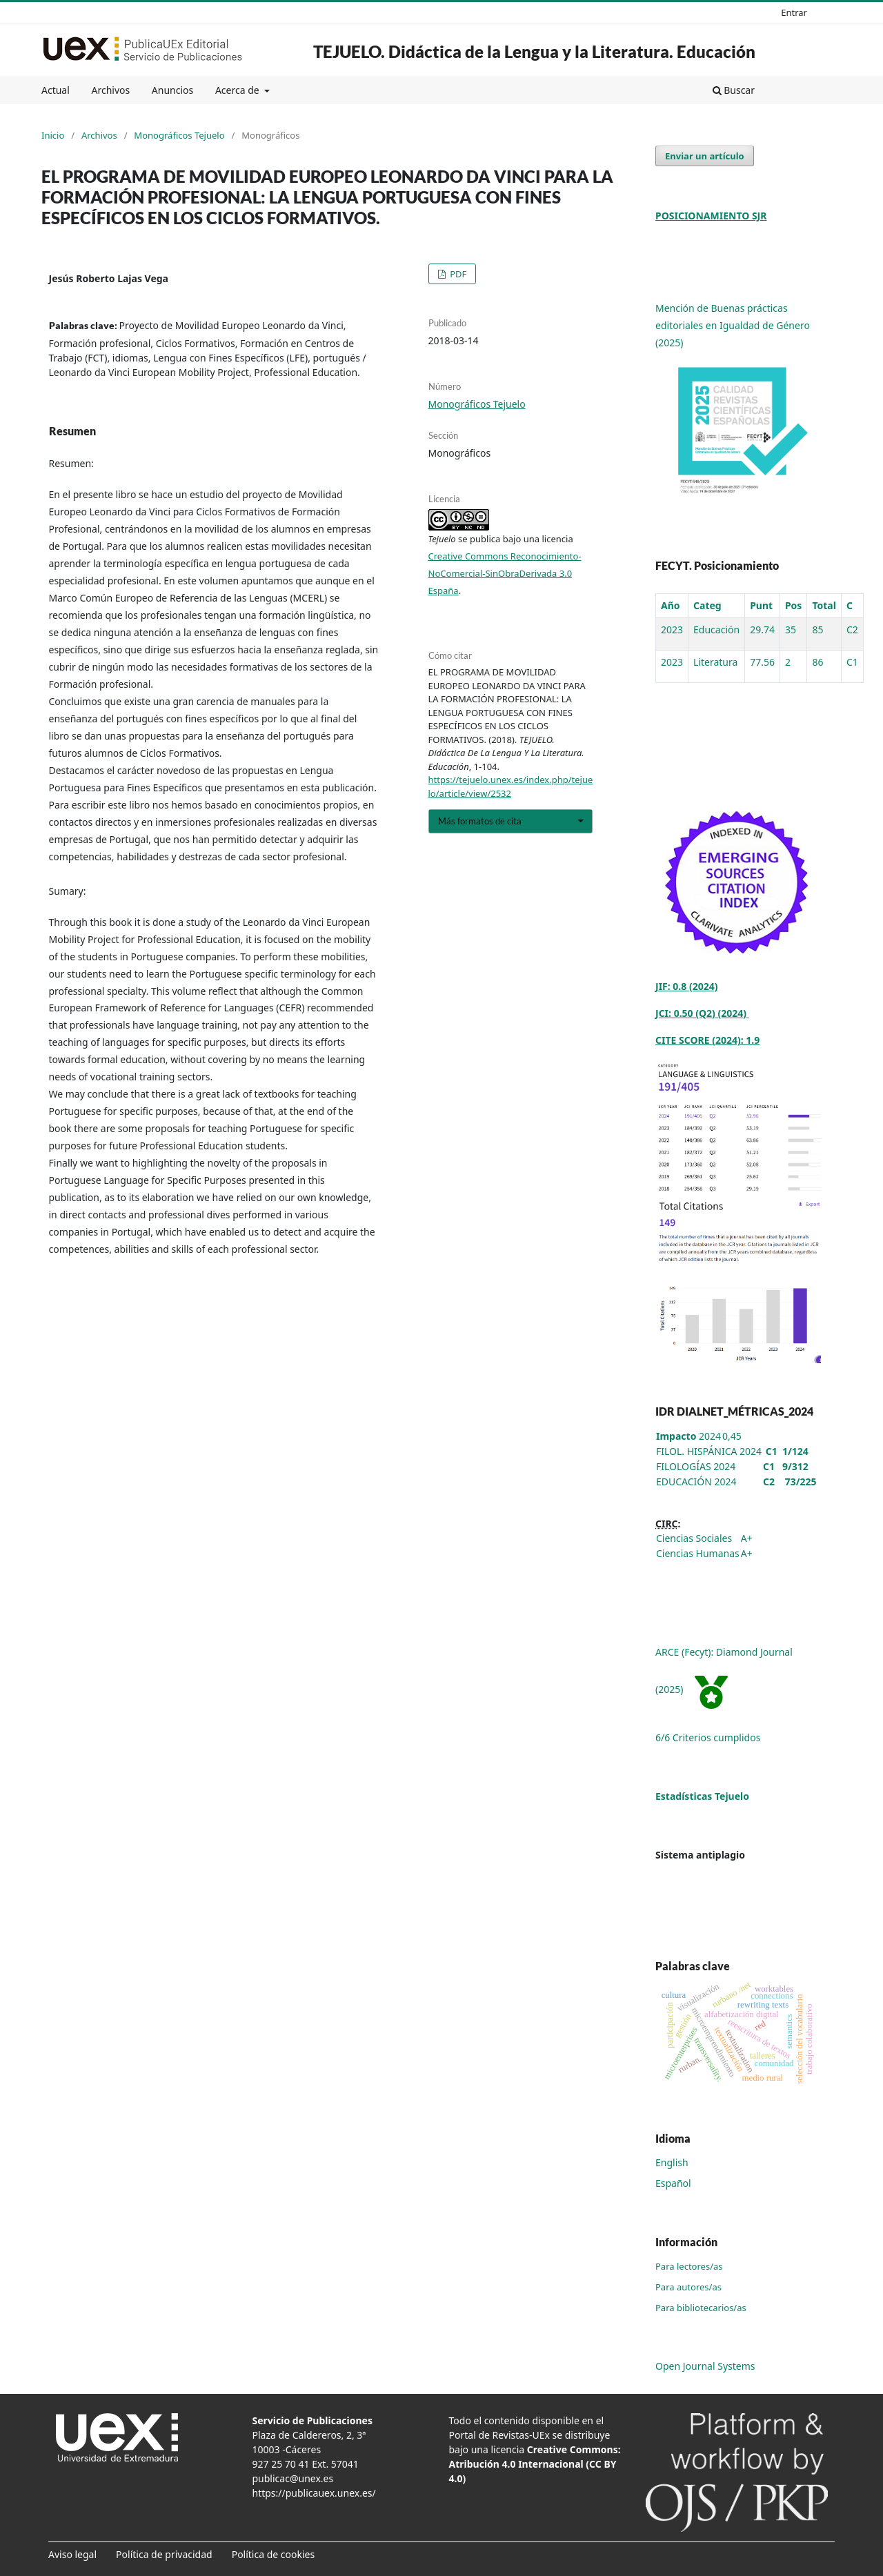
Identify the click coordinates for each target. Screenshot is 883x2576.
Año (670, 605)
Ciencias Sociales (694, 1538)
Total (823, 605)
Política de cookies (273, 2554)
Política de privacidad (164, 2554)
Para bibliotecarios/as (700, 2307)
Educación (716, 629)
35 (790, 629)
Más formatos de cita (480, 820)
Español (673, 2183)
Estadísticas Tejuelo (702, 1796)
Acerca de (238, 90)
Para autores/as (688, 2287)
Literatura (715, 661)
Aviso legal (72, 2554)
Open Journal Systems (705, 2365)
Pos (793, 605)
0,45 (732, 1436)
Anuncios (172, 90)
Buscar (734, 90)
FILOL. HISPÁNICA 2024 (709, 1451)
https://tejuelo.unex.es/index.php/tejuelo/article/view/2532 (510, 786)
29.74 (762, 629)
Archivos (110, 90)
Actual (55, 90)
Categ (707, 605)
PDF (457, 274)
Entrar (794, 12)
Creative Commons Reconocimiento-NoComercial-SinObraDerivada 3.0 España (505, 573)
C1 (852, 661)
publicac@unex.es (293, 2478)
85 (817, 629)
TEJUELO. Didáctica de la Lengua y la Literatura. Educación (534, 51)
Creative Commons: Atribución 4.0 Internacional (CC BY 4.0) (535, 2464)
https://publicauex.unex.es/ (314, 2492)
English (671, 2162)
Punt (761, 605)
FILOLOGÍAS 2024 (695, 1466)
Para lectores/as (689, 2266)
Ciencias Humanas (698, 1553)
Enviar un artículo (704, 156)
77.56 (762, 661)
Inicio (52, 135)
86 (817, 661)
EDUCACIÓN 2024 (696, 1481)
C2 (852, 629)
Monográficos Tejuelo (179, 135)
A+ (747, 1538)
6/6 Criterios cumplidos (707, 1737)
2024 (688, 1436)
